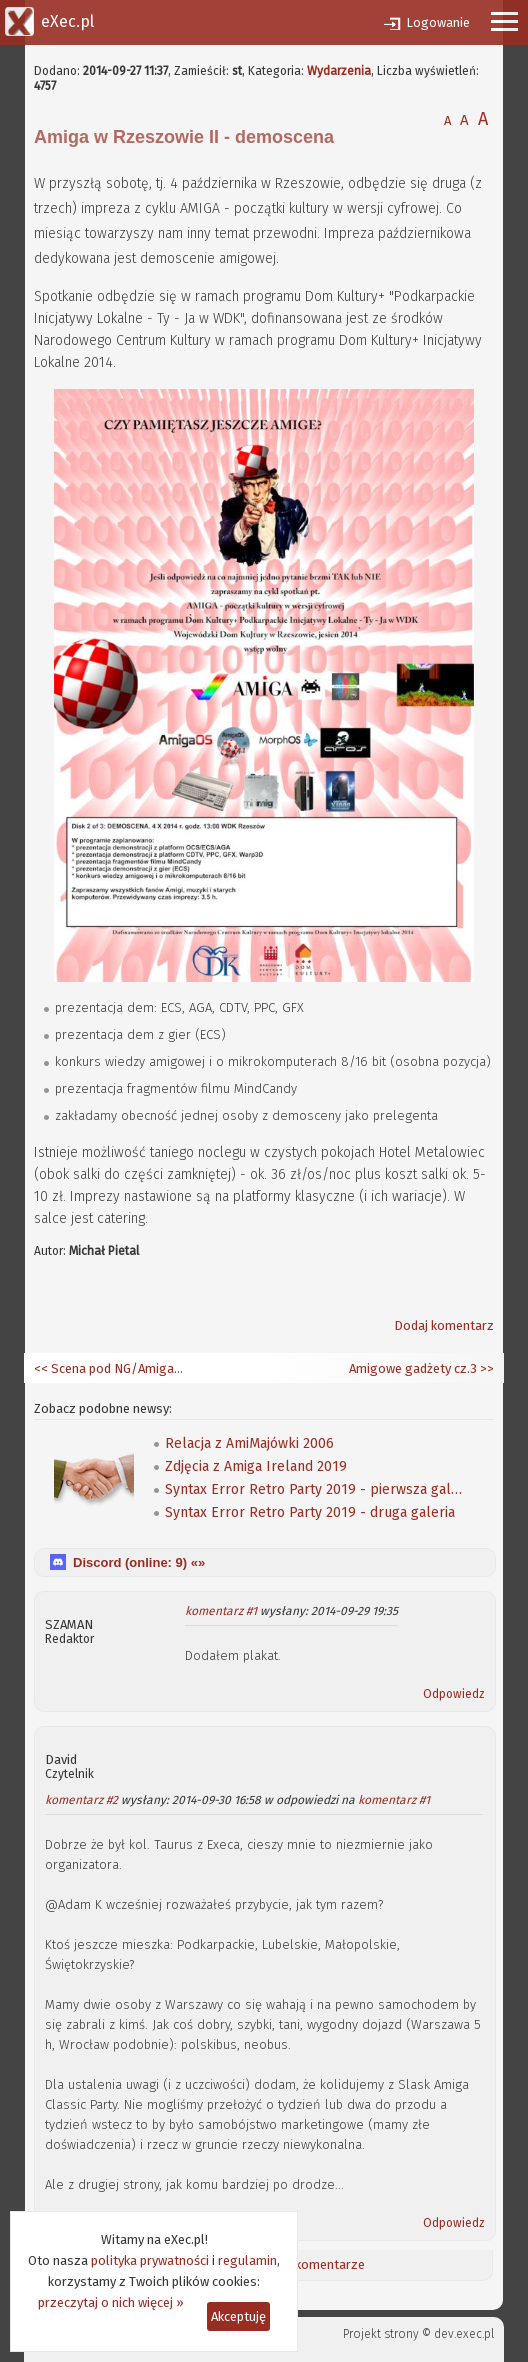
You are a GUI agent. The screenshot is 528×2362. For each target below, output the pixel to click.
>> (485, 1368)
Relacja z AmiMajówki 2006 (249, 1443)
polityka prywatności (150, 2260)
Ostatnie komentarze (303, 2264)
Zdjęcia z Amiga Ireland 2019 (256, 1466)
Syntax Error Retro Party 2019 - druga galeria (310, 1512)
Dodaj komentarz (444, 1325)
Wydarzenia (339, 71)
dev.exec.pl (464, 2334)
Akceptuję (238, 2316)
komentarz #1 (221, 1611)
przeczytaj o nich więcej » (111, 2302)
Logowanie (438, 22)
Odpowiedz (454, 1694)
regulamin (247, 2260)
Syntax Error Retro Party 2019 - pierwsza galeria (315, 1489)
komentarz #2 (81, 1800)
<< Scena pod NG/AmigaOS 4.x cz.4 (109, 1368)
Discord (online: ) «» (139, 1562)
